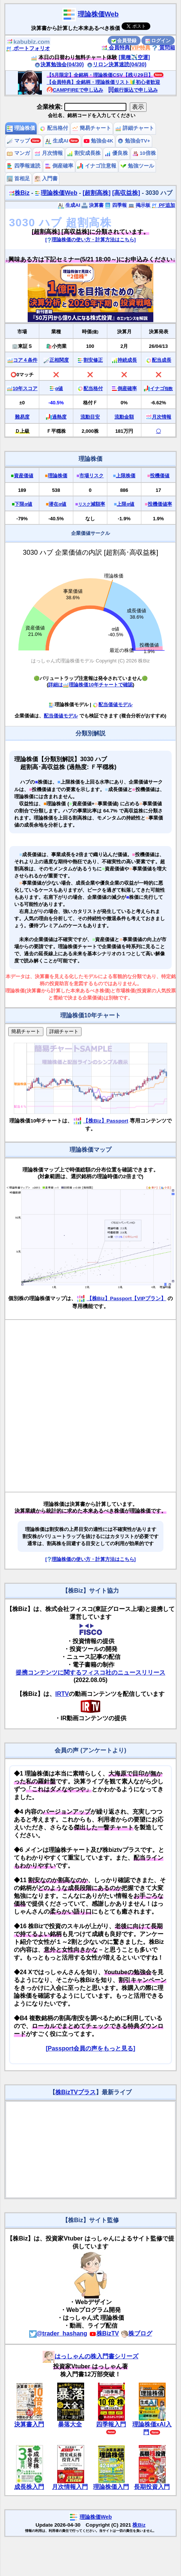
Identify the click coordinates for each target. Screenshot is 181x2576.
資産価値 (23, 475)
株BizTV (104, 2333)
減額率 (91, 504)
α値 (59, 388)
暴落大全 (70, 2424)
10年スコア (25, 388)
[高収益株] (126, 193)
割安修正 (93, 360)
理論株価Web (98, 14)
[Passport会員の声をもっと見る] (90, 2048)
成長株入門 (29, 2487)
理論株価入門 (111, 2487)
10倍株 (144, 153)
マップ (18, 141)
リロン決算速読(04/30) (117, 64)
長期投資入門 (152, 2487)
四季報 (116, 205)
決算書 (93, 205)
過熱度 (59, 417)
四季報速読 (23, 166)
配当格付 (54, 128)
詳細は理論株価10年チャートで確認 (90, 684)
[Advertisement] (86, 1406)
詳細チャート (134, 128)
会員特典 (115, 47)
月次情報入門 (70, 2487)
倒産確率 (59, 166)
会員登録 (124, 40)
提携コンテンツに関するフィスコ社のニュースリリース (90, 1672)
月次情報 (48, 153)
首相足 (18, 178)
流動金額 (124, 417)
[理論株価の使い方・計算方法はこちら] (90, 239)
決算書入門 (29, 2424)
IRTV (62, 1694)
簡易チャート (91, 128)
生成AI (56, 141)
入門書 (46, 178)
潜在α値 (57, 504)
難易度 (22, 417)
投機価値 (159, 475)
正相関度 (59, 360)
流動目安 (90, 417)
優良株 (116, 153)
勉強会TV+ (133, 141)
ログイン (158, 40)
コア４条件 (25, 360)
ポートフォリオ (28, 48)
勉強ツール (137, 166)
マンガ (18, 153)
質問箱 (163, 47)
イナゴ (161, 388)
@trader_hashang (58, 2333)
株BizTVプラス (75, 2092)
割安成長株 (84, 153)
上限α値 (125, 504)
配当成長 (161, 360)
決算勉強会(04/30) (59, 64)
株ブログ (136, 2333)
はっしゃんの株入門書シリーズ (90, 2356)
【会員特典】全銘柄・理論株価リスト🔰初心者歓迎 (103, 82)
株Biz (19, 193)
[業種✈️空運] (134, 57)
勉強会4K (98, 141)
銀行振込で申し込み (133, 90)
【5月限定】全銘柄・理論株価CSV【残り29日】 (100, 75)
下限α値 (23, 504)
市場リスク (91, 475)
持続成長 (127, 360)
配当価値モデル (112, 704)
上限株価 (125, 475)
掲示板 (139, 205)
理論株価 (21, 128)
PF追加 (163, 205)
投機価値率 (160, 504)
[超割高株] (97, 193)
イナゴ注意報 (96, 166)
